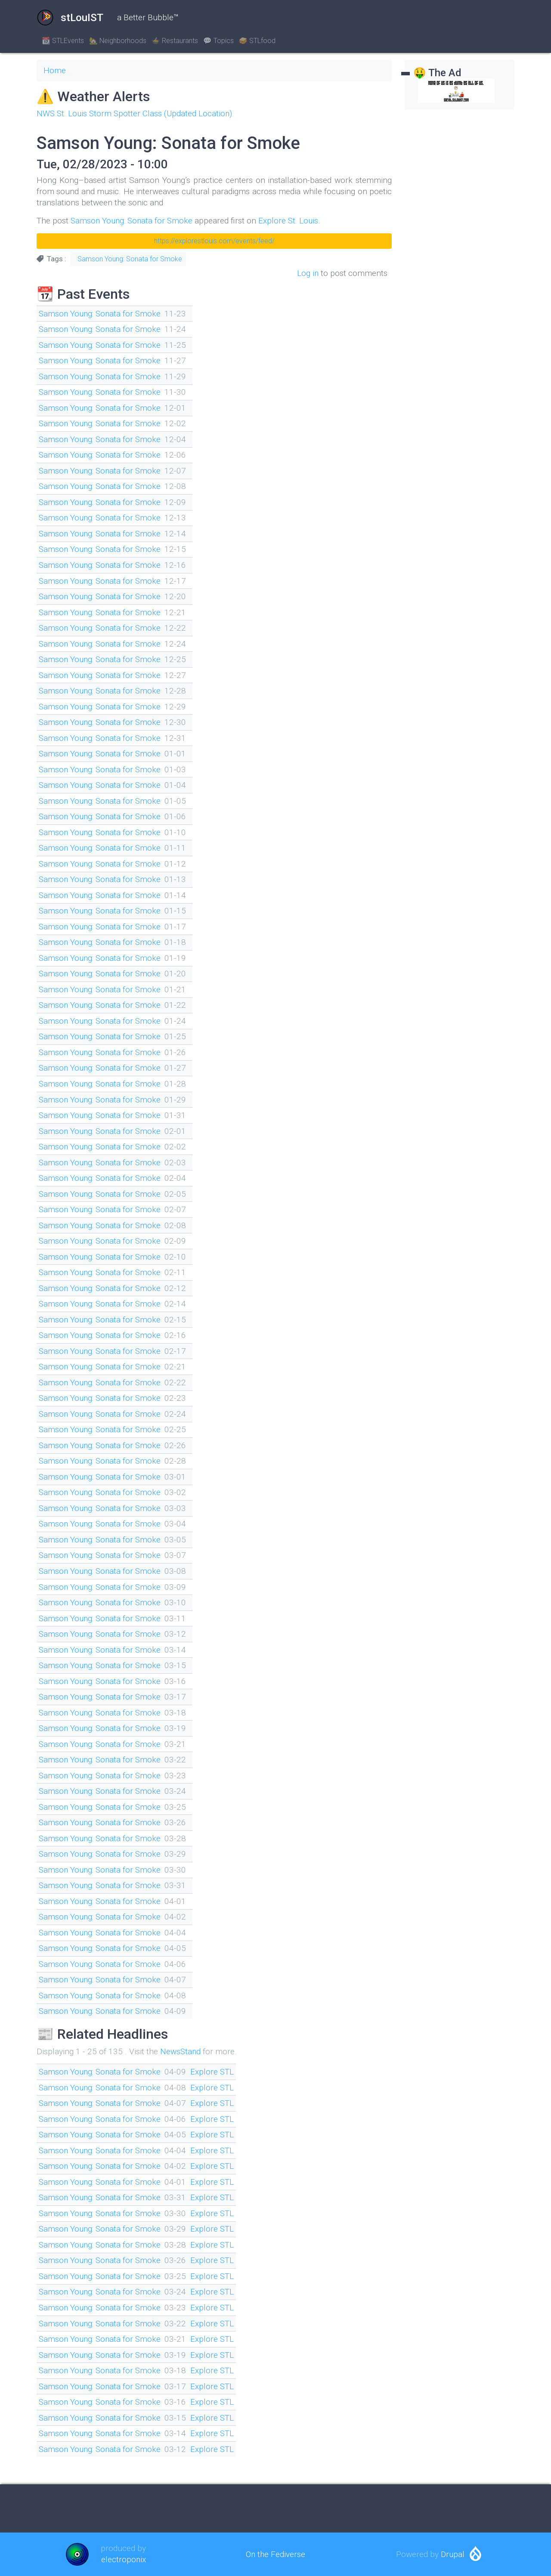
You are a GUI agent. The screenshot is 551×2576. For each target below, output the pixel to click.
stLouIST (70, 17)
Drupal (452, 2554)
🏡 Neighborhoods (117, 41)
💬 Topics (218, 41)
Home (54, 70)
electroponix (123, 2559)
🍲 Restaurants (175, 41)
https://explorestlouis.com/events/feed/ (214, 241)
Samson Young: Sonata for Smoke (133, 221)
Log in (308, 273)
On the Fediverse (275, 2554)
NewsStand (180, 2051)
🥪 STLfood (257, 41)
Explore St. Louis (291, 221)
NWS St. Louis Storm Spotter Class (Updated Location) (136, 113)
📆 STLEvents (63, 41)
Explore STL (215, 2072)
